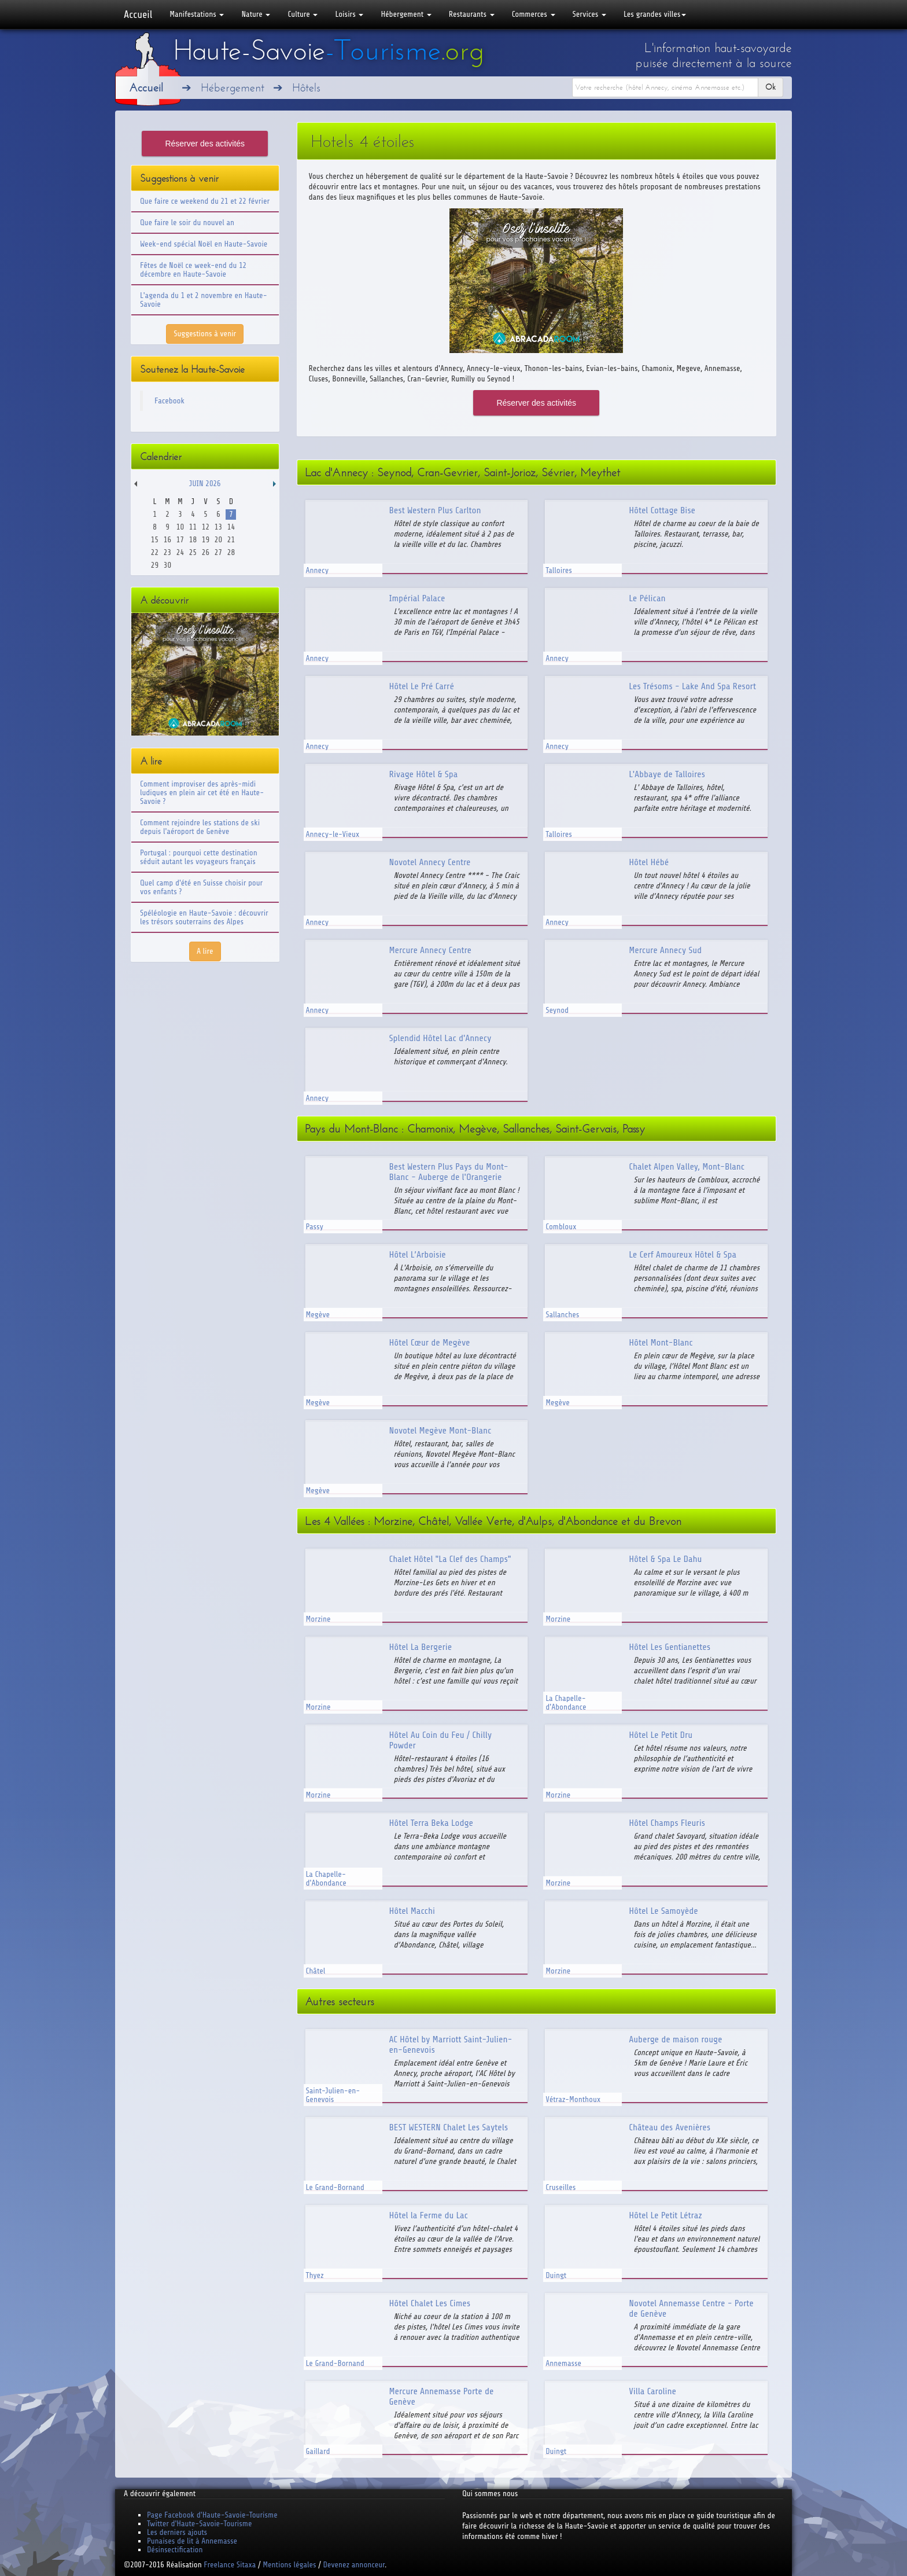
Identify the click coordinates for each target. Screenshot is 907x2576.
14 (231, 527)
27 (218, 552)
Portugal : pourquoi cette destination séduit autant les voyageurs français (198, 857)
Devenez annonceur (354, 2564)
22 (154, 552)
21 (231, 539)
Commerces (533, 14)
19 (205, 539)
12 (205, 527)
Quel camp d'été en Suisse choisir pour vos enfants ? (201, 887)
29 (154, 565)
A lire (205, 951)
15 (154, 539)
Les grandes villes (655, 14)
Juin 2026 (205, 483)
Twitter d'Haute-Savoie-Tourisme (199, 2523)
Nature (255, 14)
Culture (302, 14)
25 (193, 552)
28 (231, 552)
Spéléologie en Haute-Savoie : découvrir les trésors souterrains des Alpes (204, 917)
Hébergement (406, 14)
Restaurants (472, 14)
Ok (770, 87)
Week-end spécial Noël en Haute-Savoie (203, 244)
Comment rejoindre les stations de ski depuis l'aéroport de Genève (200, 827)
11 (193, 527)
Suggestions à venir (205, 333)
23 (167, 552)
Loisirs (349, 14)
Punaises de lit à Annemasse (192, 2541)
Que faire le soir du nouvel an (187, 222)
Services (589, 14)
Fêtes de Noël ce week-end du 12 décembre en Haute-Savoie (193, 269)
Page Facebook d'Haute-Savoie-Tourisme (212, 2515)
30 (167, 565)
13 (218, 527)
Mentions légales (289, 2564)
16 (167, 539)
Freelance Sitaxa (230, 2564)
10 (180, 527)
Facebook (169, 400)
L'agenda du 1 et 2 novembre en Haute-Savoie (203, 299)
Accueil (138, 14)
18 (193, 539)
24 (180, 552)
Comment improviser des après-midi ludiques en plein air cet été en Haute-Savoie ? (202, 793)
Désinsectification (174, 2549)
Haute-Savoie (328, 50)
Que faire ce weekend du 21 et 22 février (205, 201)
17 (180, 539)
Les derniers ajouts (177, 2532)
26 (205, 552)
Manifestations (196, 14)
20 (218, 539)
